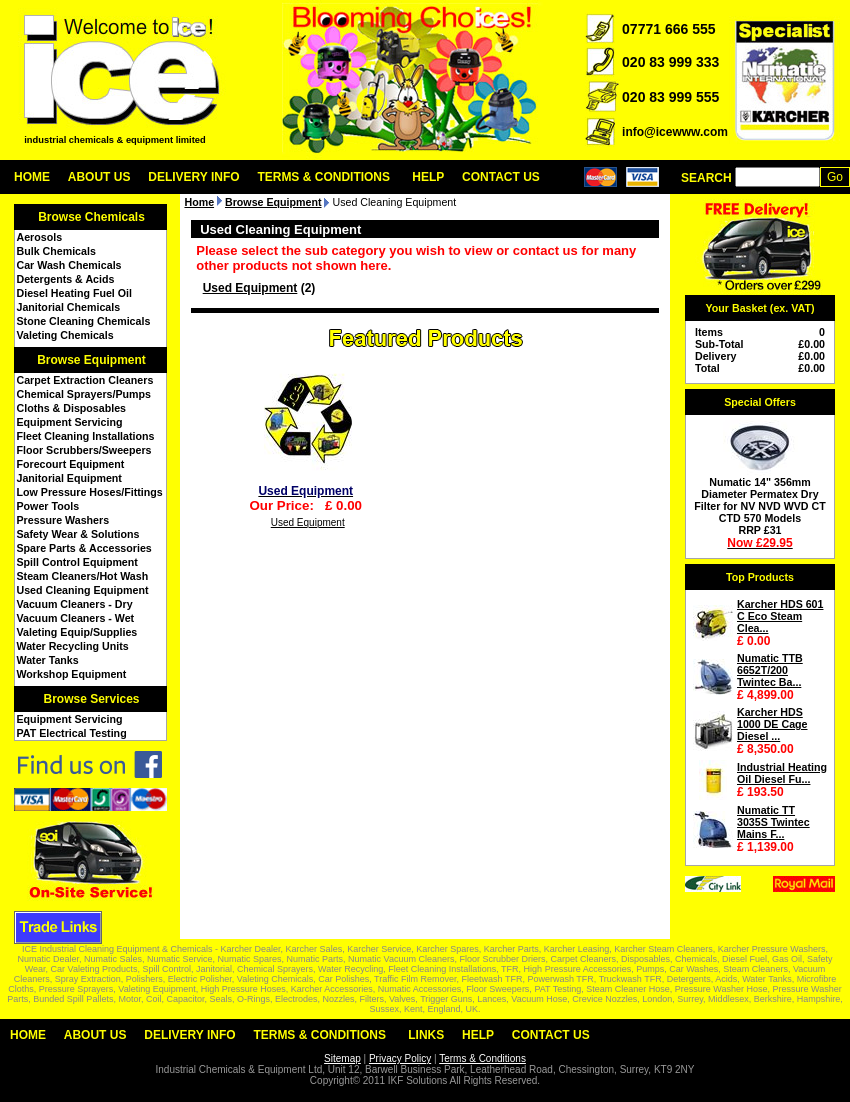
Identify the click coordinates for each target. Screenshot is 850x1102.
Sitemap (342, 1058)
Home (32, 177)
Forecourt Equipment (71, 464)
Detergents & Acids (66, 279)
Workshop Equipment (72, 674)
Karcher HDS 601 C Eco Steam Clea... (780, 616)
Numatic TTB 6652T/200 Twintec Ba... (770, 670)
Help (428, 177)
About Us (99, 177)
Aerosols (40, 237)
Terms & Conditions (323, 177)
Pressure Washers (63, 520)
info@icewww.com (675, 132)
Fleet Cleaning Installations (86, 436)
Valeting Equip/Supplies (77, 632)
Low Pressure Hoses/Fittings (90, 492)
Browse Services (91, 699)
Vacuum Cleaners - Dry (75, 604)
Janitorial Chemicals (69, 307)
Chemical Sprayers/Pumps (84, 394)
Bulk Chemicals (56, 251)
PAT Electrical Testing (72, 733)
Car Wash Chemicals (69, 265)
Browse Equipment (91, 360)
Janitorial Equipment (69, 478)
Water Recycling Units (73, 646)
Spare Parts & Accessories (84, 548)
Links (426, 1035)
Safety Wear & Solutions (78, 534)
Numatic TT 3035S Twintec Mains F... (773, 822)
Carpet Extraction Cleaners (85, 380)
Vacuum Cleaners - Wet (76, 618)
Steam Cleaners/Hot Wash (83, 576)
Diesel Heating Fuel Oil (74, 293)
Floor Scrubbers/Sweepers (84, 450)
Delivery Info (193, 177)
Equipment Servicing (70, 422)
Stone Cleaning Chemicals (84, 321)
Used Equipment (250, 288)
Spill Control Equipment (77, 562)
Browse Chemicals (91, 217)
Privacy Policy (400, 1058)
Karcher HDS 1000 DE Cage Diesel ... (772, 724)
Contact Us (501, 177)
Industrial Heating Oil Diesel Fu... (782, 773)
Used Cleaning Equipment (83, 590)
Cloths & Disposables (72, 408)
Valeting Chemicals (65, 335)
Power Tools (48, 506)
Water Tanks (48, 660)
